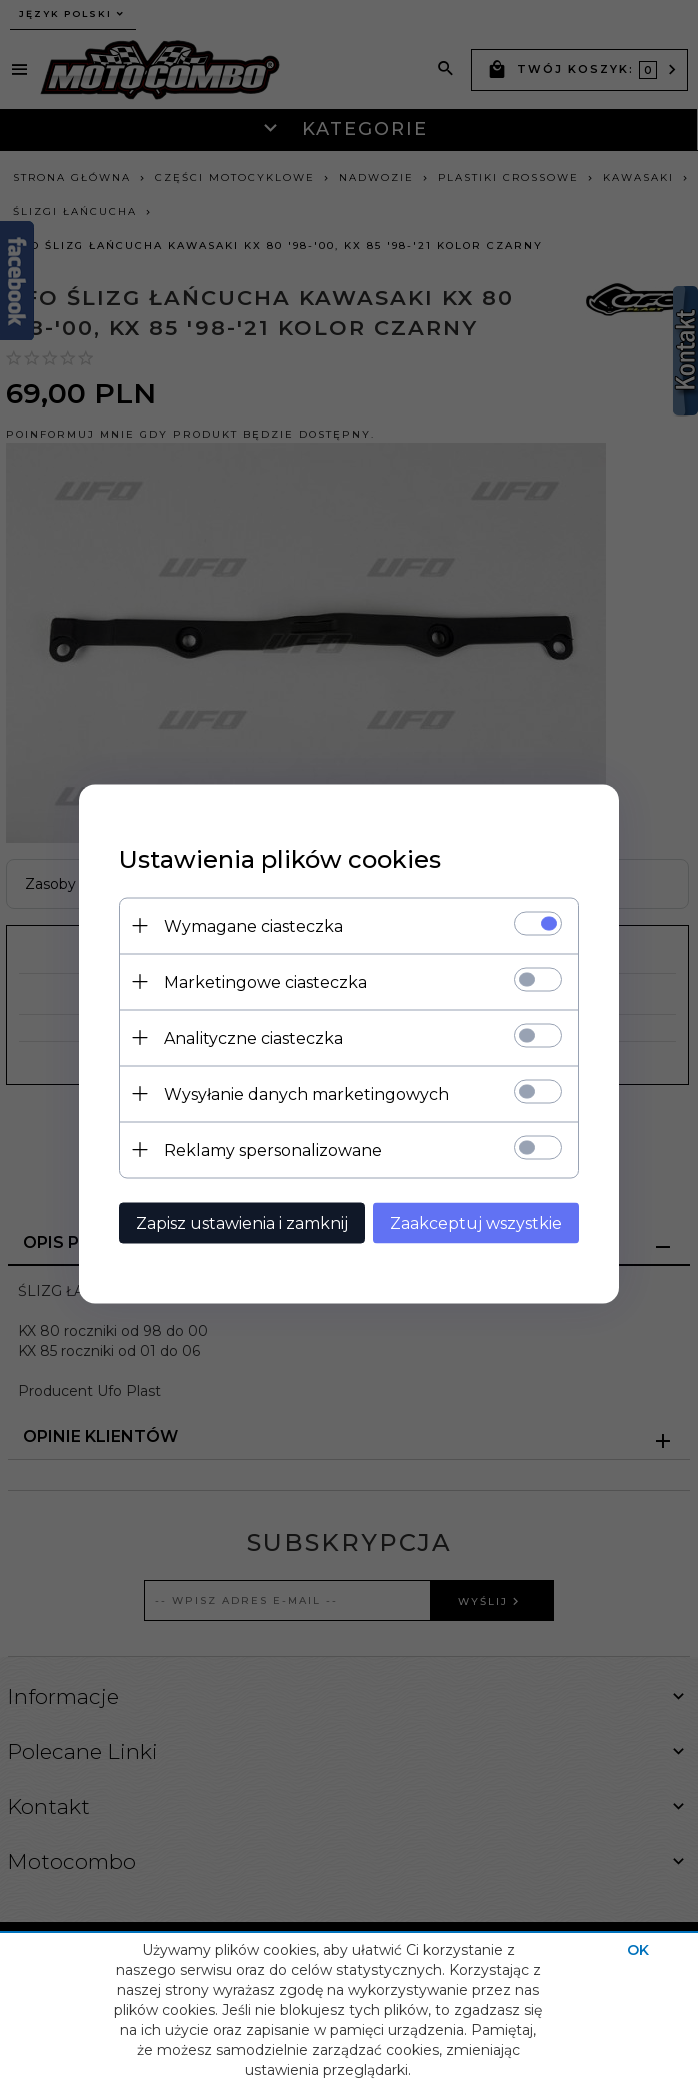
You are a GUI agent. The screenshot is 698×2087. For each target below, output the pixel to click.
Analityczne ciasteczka (253, 1037)
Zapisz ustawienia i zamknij (242, 1222)
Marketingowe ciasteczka (265, 981)
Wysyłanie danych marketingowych (306, 1093)
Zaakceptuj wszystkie (476, 1222)
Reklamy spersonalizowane (273, 1149)
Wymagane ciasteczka (253, 925)
